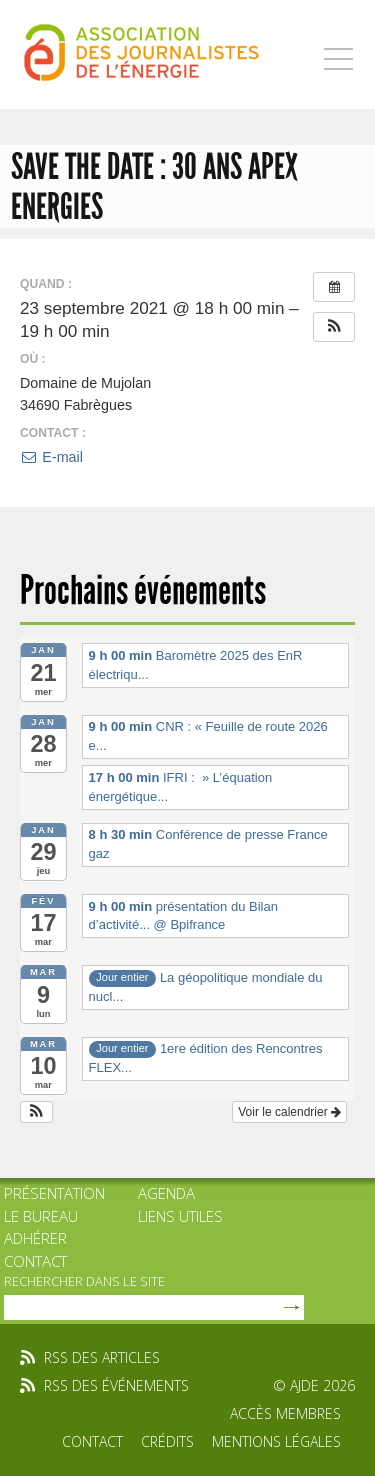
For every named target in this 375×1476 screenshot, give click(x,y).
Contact (35, 1261)
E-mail (51, 457)
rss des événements (116, 1385)
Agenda (166, 1193)
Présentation (54, 1193)
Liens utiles (180, 1216)
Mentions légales (276, 1441)
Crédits (167, 1441)
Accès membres (285, 1413)
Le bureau (41, 1216)
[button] (334, 327)
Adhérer (35, 1238)
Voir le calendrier (289, 1112)
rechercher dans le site (84, 1281)
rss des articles (102, 1357)
